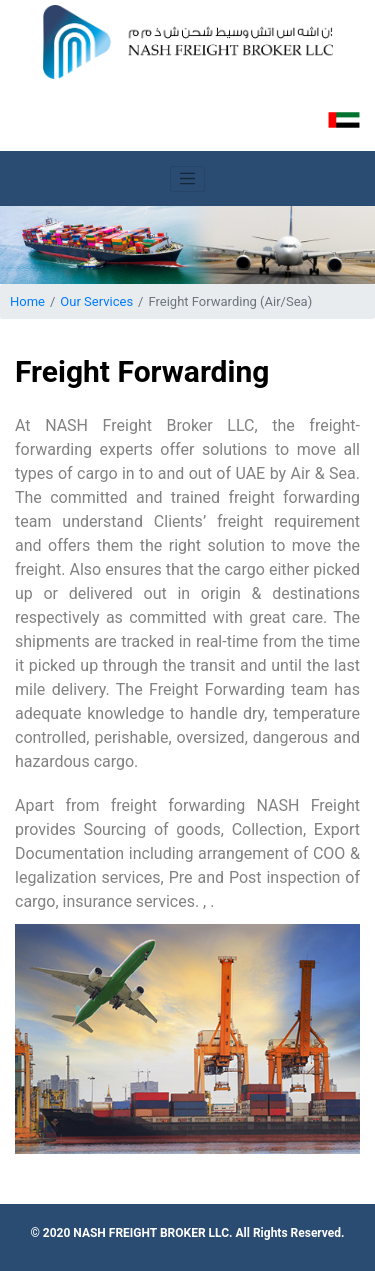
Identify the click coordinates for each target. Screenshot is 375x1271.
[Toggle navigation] (188, 179)
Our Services (96, 301)
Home (27, 301)
